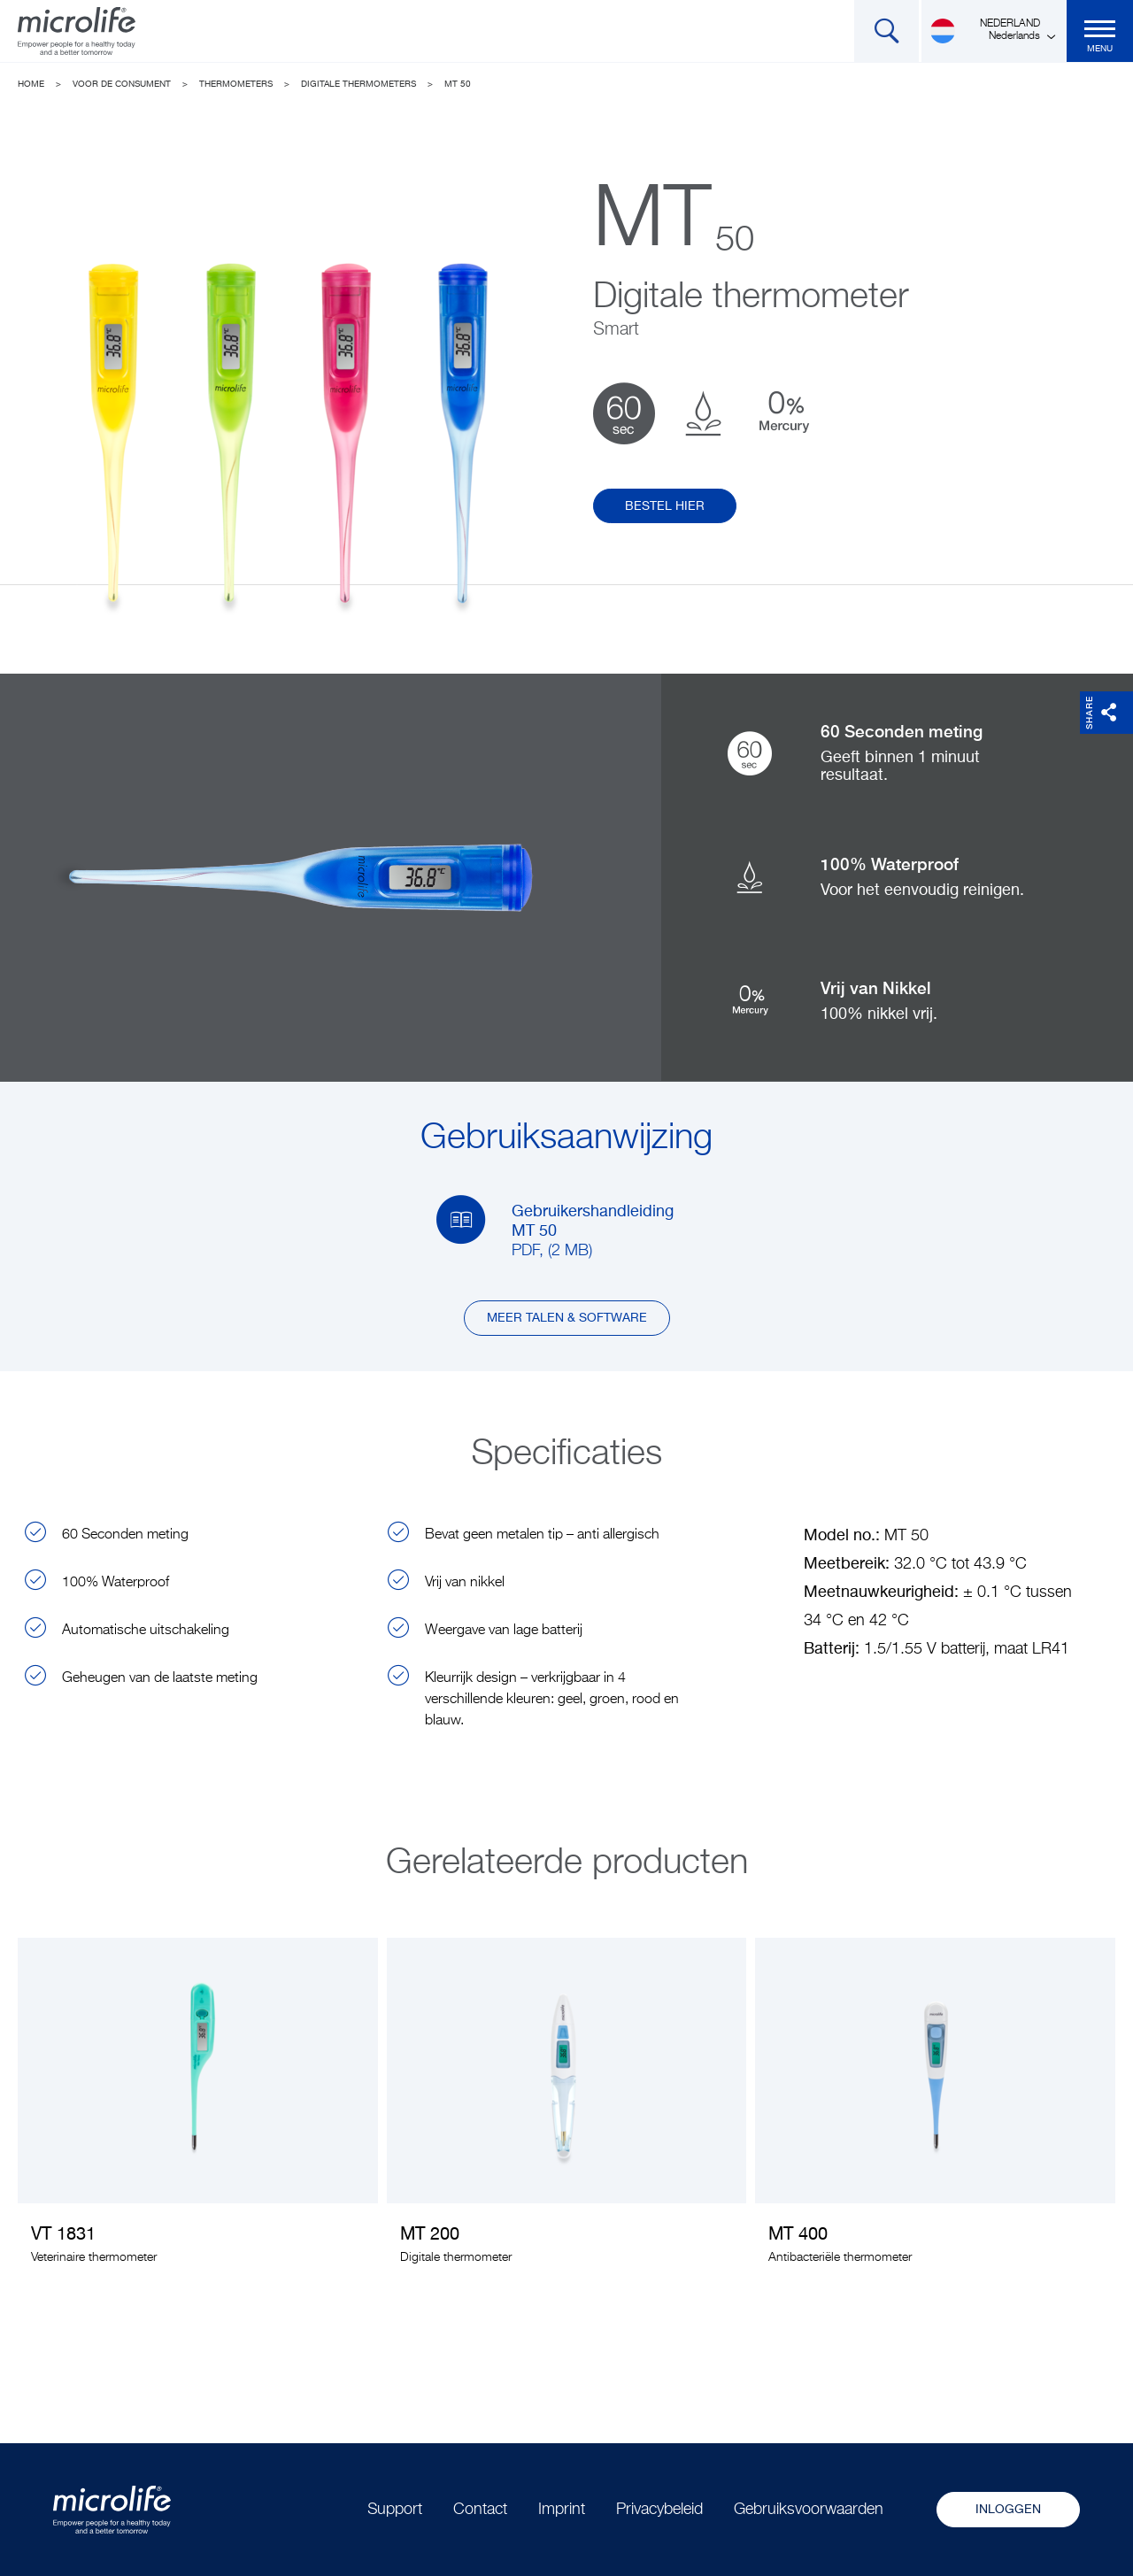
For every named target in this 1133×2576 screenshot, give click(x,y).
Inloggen (1008, 2509)
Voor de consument (122, 84)
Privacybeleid (659, 2510)
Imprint (561, 2510)
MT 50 (457, 84)
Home (31, 84)
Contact (480, 2510)
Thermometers (236, 84)
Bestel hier (665, 506)
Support (394, 2510)
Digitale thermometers (358, 84)
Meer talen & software (567, 1318)
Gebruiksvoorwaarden (808, 2510)
